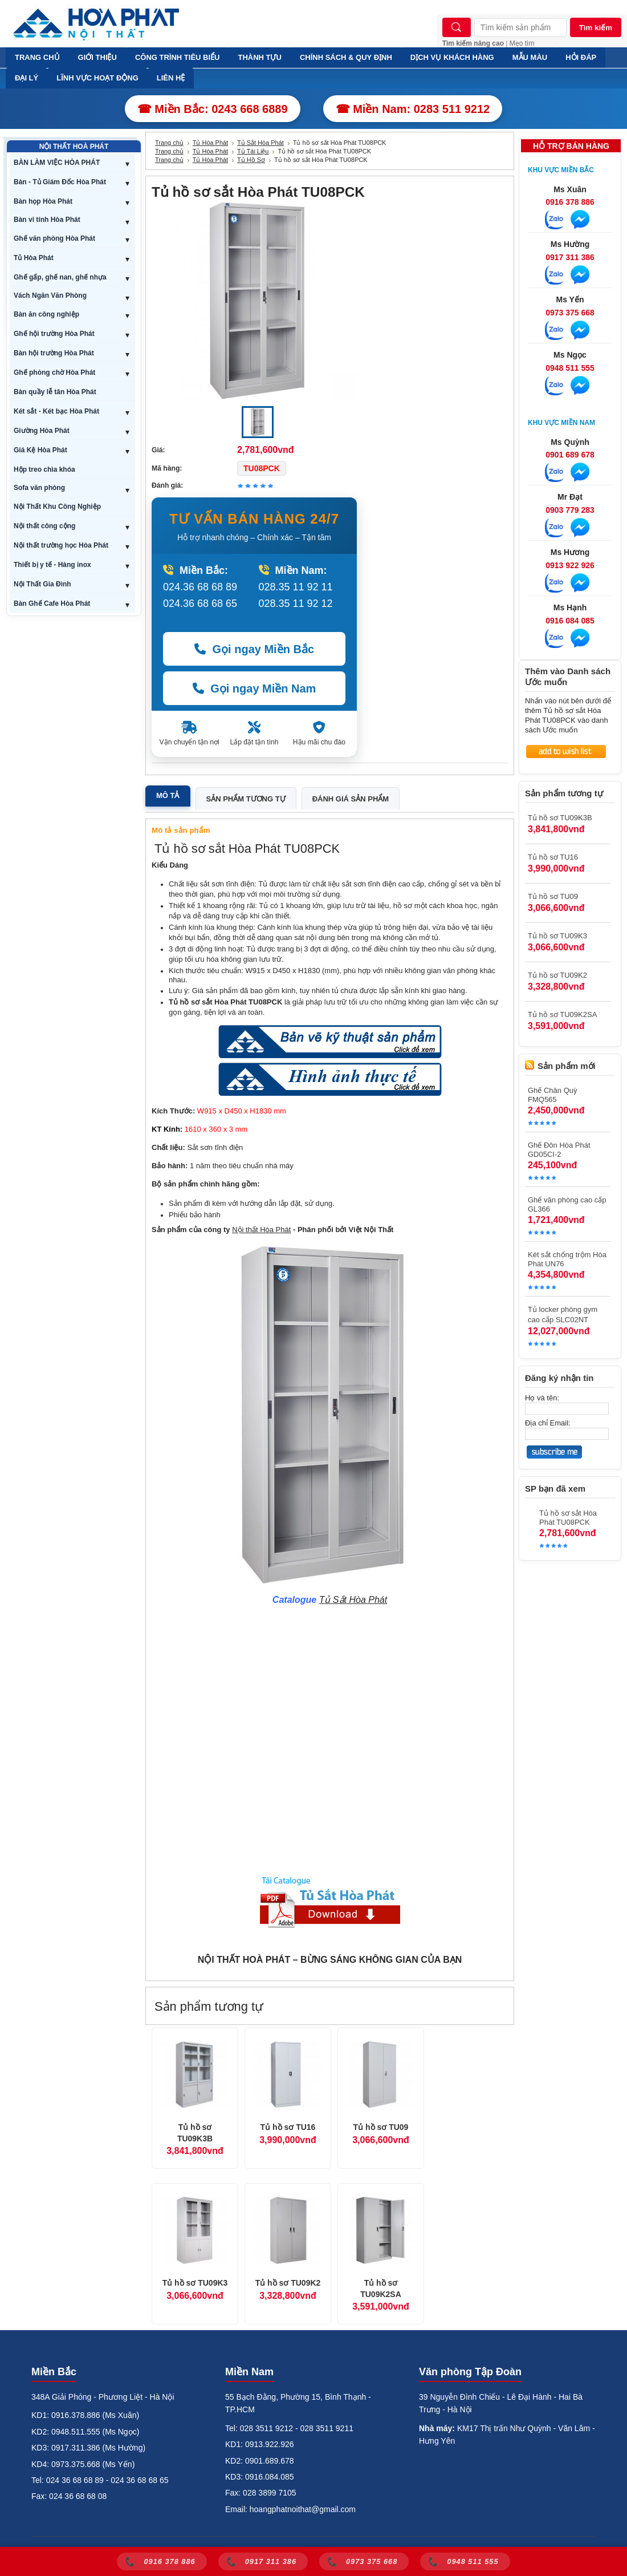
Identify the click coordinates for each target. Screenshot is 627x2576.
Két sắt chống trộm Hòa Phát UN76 (567, 1259)
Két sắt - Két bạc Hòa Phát (56, 411)
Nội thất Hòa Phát (261, 1229)
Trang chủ (169, 142)
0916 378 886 (570, 201)
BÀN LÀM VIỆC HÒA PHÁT (57, 163)
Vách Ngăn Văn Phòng (50, 295)
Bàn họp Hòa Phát (43, 201)
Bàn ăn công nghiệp (46, 314)
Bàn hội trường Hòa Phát (54, 353)
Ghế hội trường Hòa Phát (54, 334)
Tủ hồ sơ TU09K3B (195, 2133)
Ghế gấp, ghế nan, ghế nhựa (60, 277)
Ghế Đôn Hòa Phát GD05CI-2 (559, 1150)
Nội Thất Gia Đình (42, 584)
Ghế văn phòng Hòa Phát (54, 238)
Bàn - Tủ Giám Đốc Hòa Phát (60, 182)
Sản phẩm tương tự (246, 799)
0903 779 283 (570, 510)
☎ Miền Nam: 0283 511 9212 (413, 109)
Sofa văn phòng (39, 488)
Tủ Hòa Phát (34, 258)
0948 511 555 (570, 367)
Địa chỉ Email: (548, 1423)
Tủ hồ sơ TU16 (288, 2127)
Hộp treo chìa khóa (44, 469)
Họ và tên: (542, 1398)
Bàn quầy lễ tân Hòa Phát (55, 392)
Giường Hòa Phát (42, 431)
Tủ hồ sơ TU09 (381, 2127)
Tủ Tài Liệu (252, 151)
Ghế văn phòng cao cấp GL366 (567, 1204)
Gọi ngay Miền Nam (254, 688)
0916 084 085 (570, 620)
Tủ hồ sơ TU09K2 (288, 2282)
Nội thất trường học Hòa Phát (61, 545)
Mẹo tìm (522, 43)
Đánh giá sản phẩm (350, 799)
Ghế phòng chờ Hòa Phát (54, 372)
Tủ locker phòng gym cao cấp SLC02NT (562, 1314)
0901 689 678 (570, 454)
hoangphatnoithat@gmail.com (303, 2509)
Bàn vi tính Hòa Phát (47, 220)
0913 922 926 (570, 565)
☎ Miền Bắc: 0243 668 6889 (212, 109)
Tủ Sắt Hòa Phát (260, 142)
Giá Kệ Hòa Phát (40, 450)
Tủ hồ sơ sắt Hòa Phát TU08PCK (568, 1517)
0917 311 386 (570, 257)
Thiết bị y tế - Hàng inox (52, 565)
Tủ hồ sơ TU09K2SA (380, 2288)
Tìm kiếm (595, 27)
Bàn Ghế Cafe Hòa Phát (52, 603)
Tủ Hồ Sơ (251, 159)
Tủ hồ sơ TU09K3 (195, 2282)
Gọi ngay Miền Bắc (254, 649)
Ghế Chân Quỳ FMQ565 (552, 1095)
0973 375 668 (570, 312)
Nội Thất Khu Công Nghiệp (57, 507)
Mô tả (168, 795)
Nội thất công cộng (44, 526)
